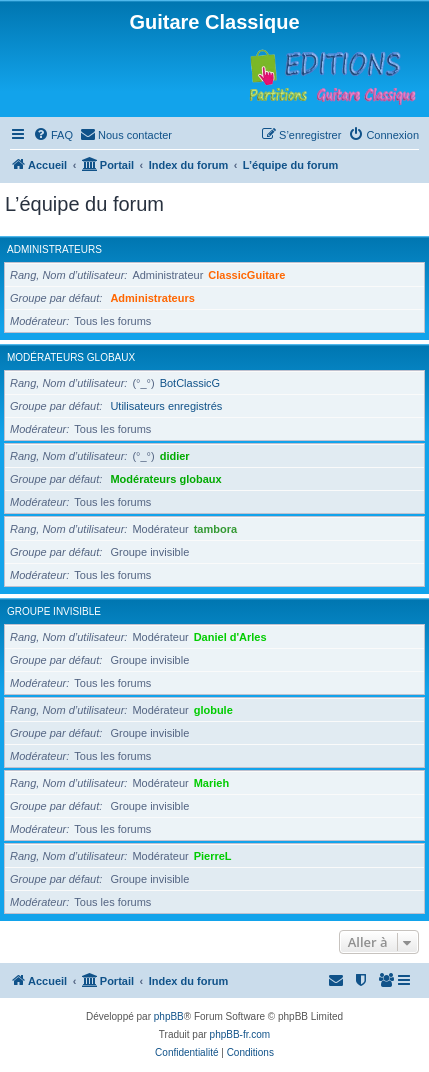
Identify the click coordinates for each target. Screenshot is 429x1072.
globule (213, 710)
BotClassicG (190, 383)
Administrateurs (54, 249)
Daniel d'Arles (230, 637)
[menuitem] (53, 135)
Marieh (211, 783)
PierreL (213, 856)
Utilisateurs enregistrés (166, 406)
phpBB (169, 1016)
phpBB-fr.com (240, 1034)
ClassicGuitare (246, 275)
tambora (215, 529)
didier (175, 456)
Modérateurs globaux (71, 357)
